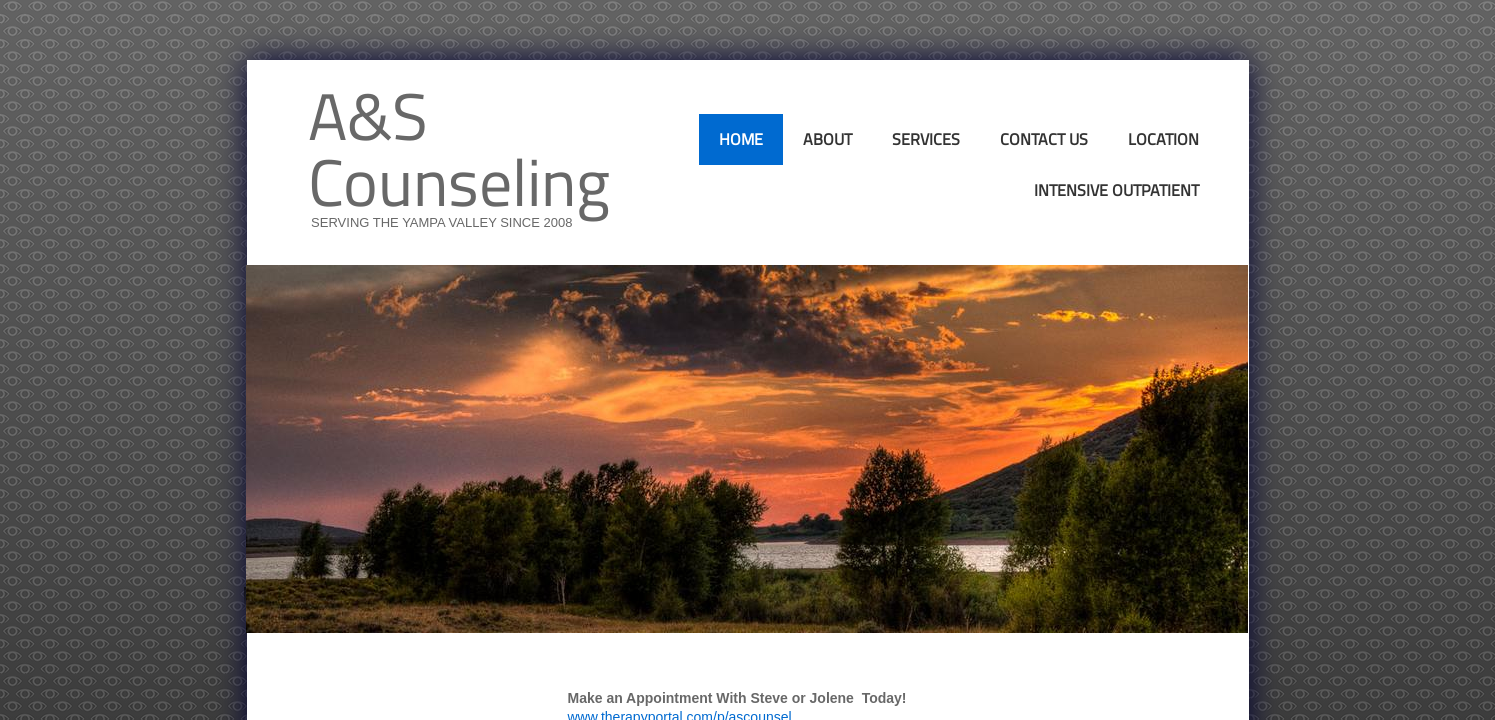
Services (926, 139)
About (827, 139)
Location (1163, 139)
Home (741, 139)
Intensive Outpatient (1116, 190)
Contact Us (1044, 139)
